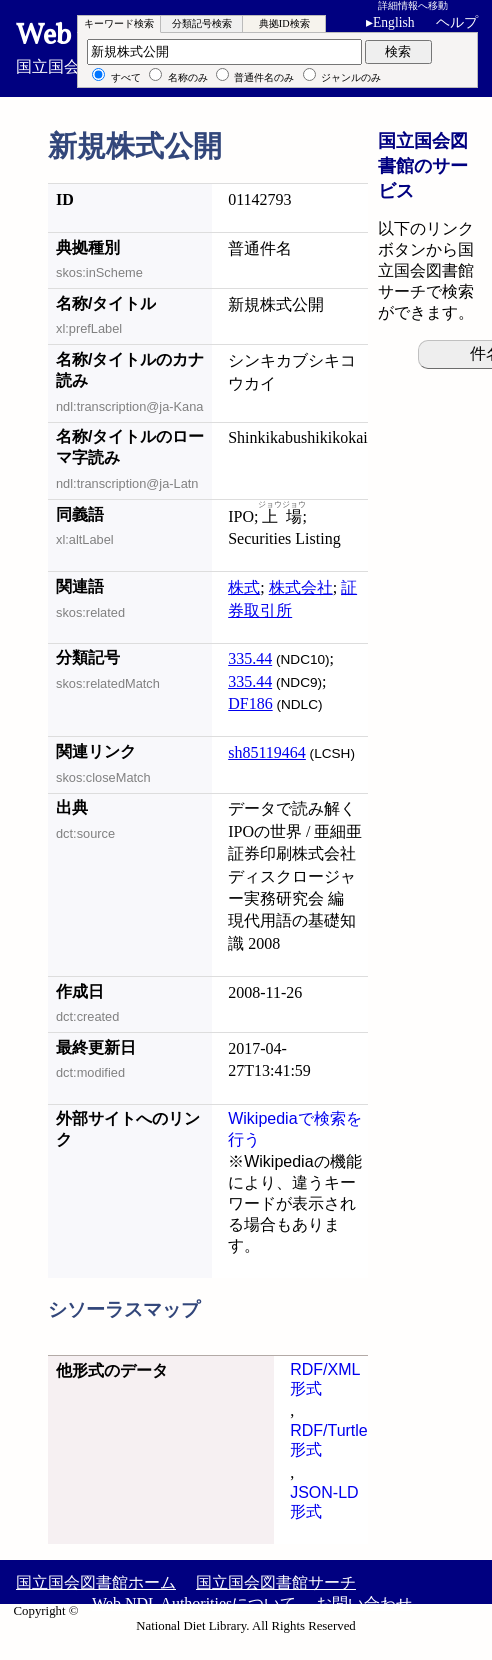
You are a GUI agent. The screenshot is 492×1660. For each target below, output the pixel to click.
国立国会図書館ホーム (96, 1582)
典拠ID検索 (284, 23)
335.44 (250, 658)
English (394, 22)
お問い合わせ (364, 1603)
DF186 (250, 703)
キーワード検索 (119, 23)
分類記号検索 (202, 23)
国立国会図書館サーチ (276, 1582)
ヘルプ (457, 22)
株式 (244, 587)
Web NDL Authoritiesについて (194, 1603)
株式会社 (301, 587)
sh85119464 (267, 752)
